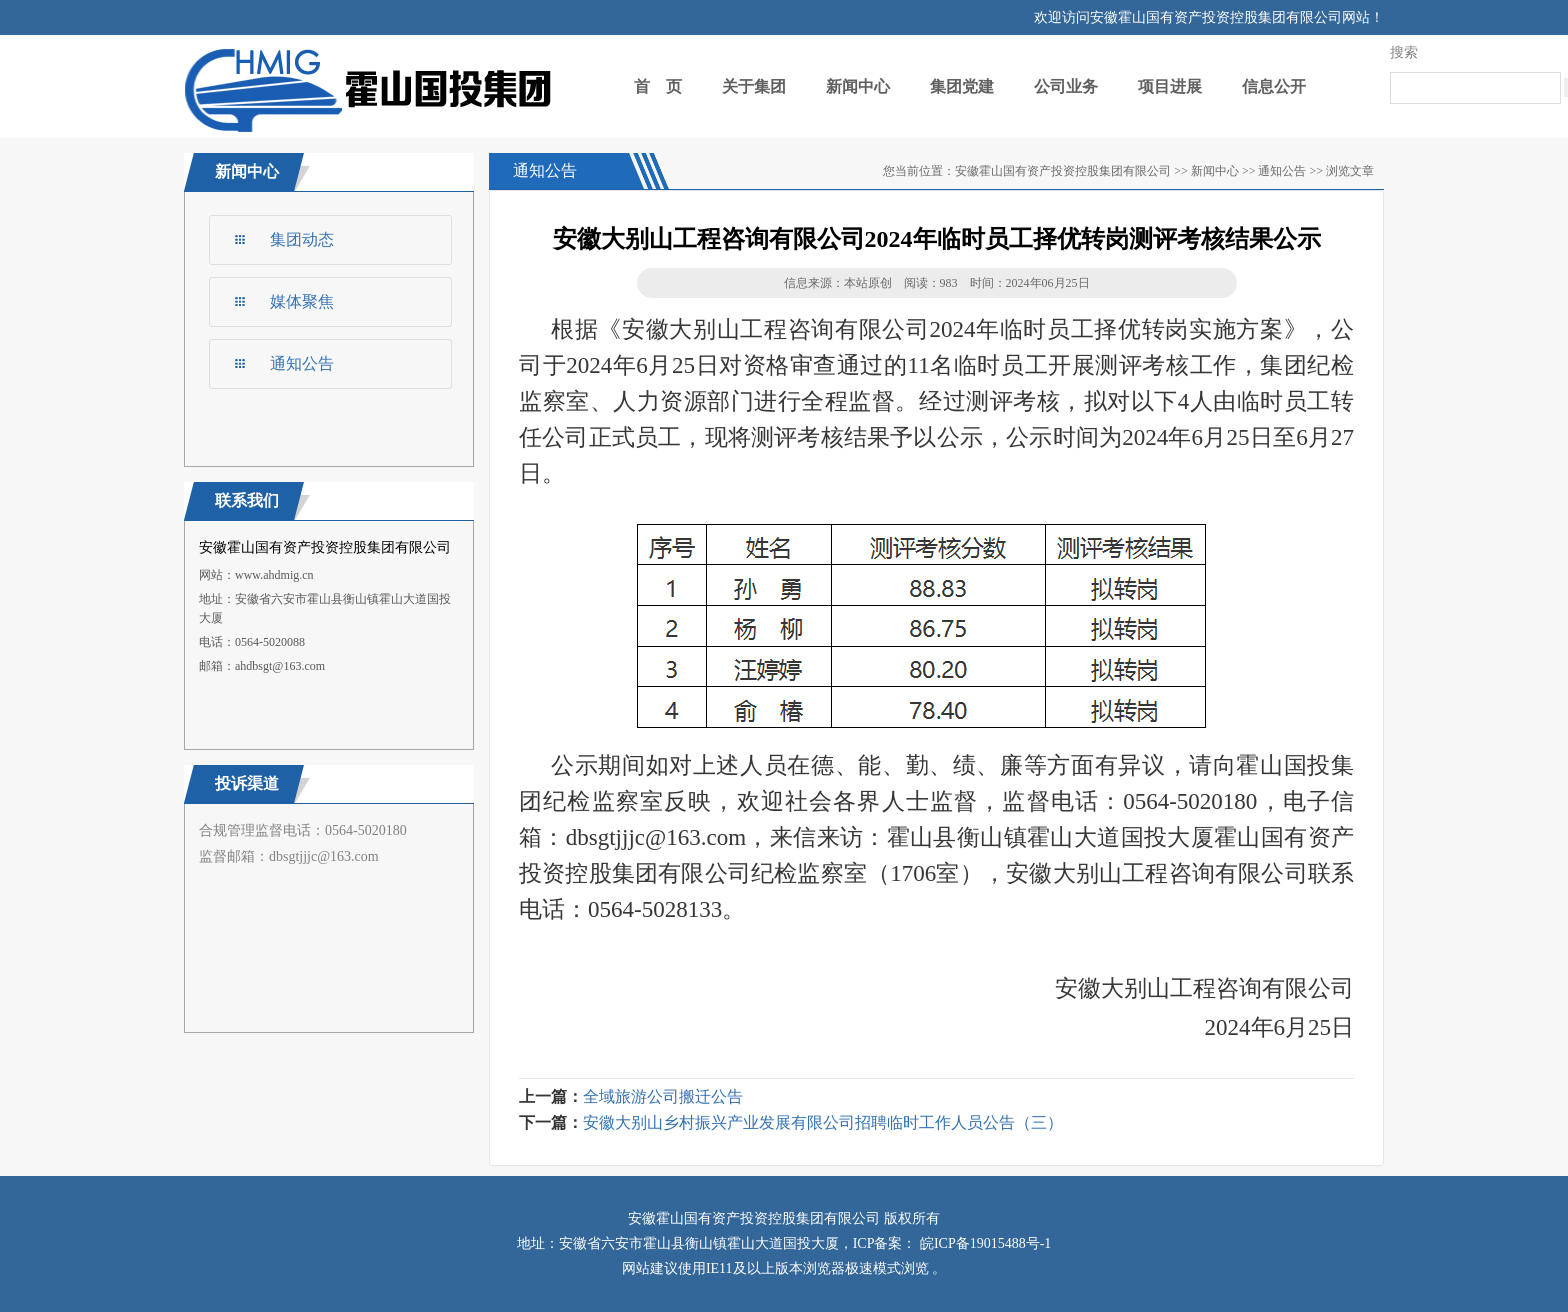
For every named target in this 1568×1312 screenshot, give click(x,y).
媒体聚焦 (302, 301)
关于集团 (754, 86)
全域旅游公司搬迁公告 (663, 1096)
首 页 (658, 86)
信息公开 (1274, 86)
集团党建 (962, 86)
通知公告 (302, 363)
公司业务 (1066, 86)
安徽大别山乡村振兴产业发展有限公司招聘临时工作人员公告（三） (823, 1122)
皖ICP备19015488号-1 (983, 1243)
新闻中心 (858, 86)
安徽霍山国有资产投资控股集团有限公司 (1063, 171)
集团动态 (302, 239)
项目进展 (1170, 86)
